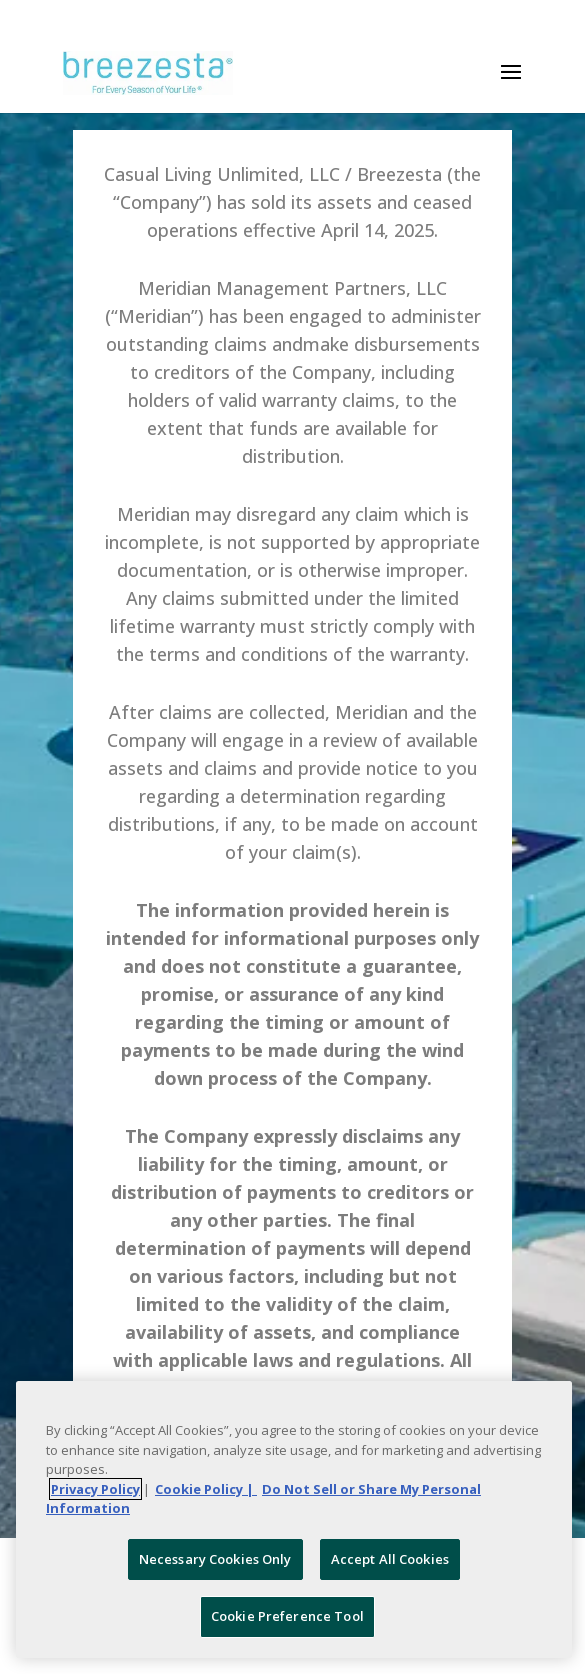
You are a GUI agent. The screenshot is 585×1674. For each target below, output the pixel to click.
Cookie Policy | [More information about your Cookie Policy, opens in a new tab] (206, 1489)
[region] (294, 1519)
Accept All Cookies (390, 1559)
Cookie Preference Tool (287, 1616)
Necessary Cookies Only (215, 1559)
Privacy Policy (95, 1489)
